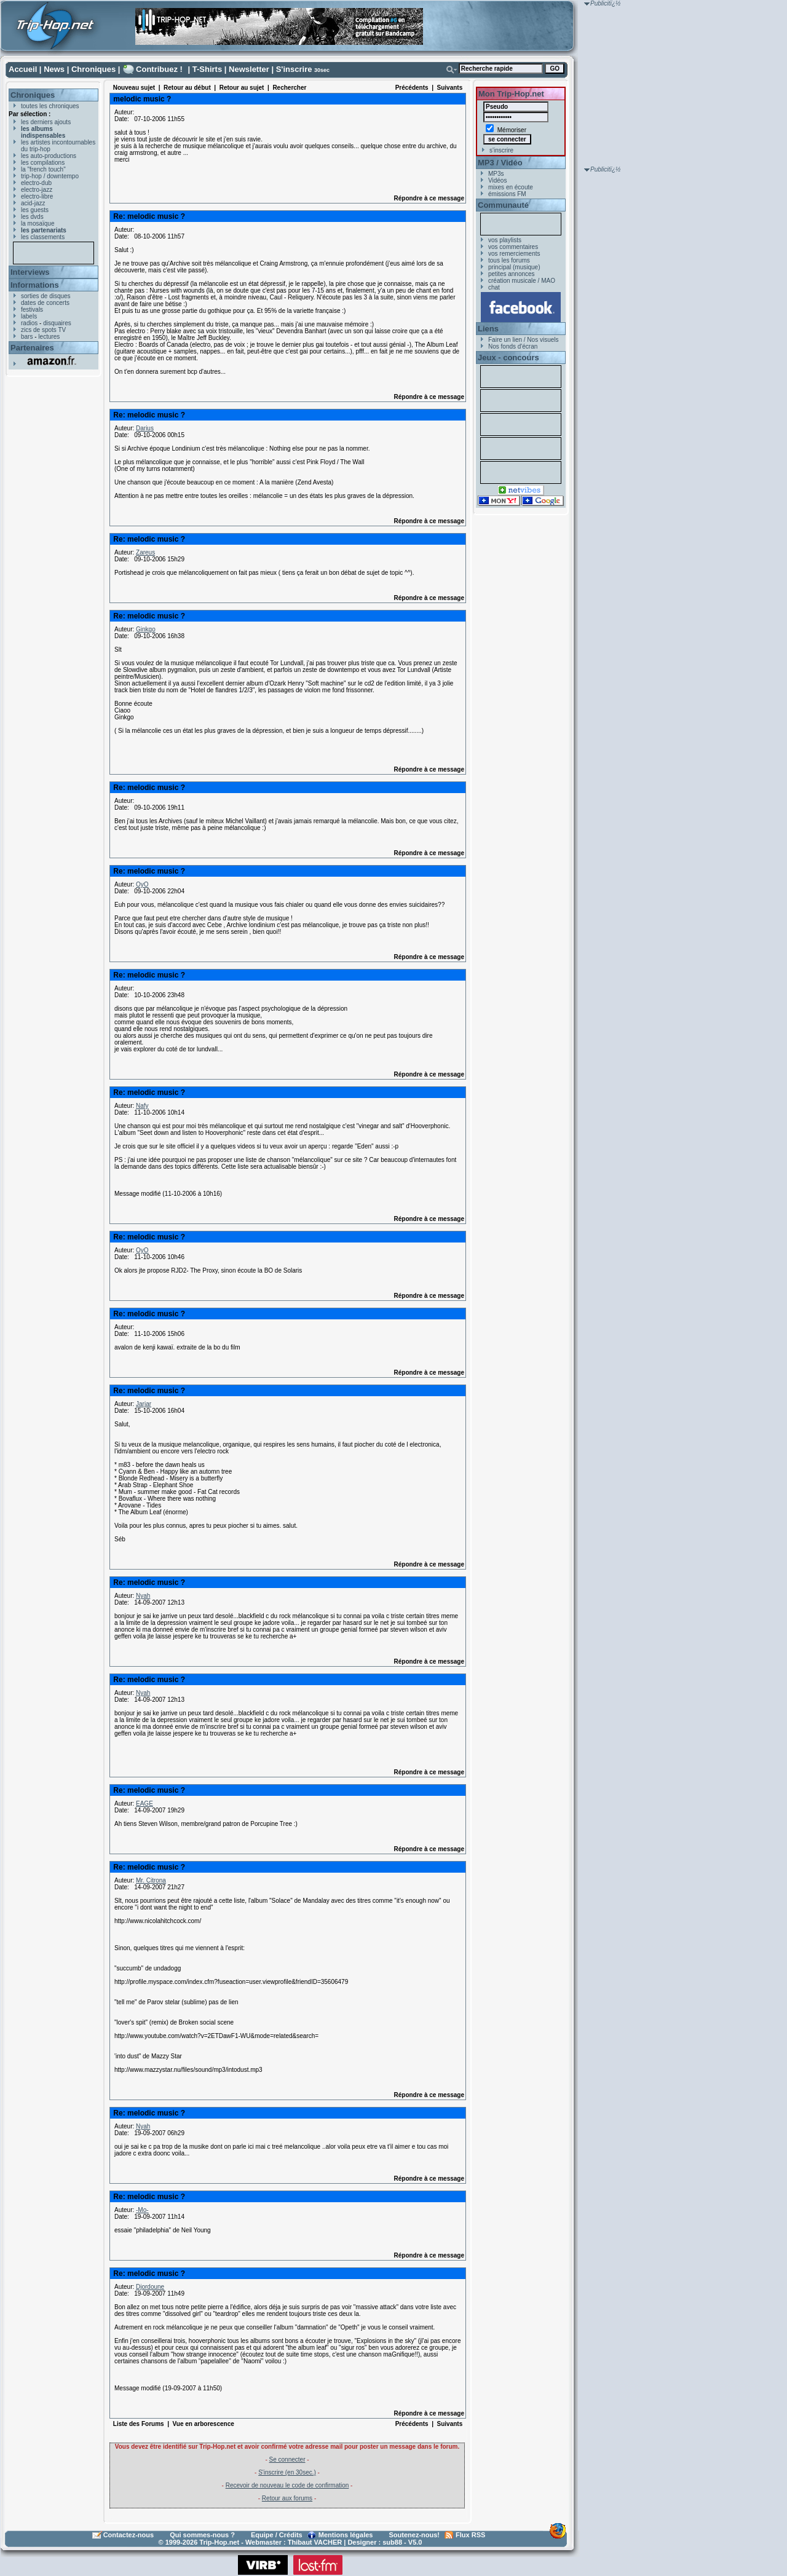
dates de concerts (45, 302)
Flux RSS (470, 2534)
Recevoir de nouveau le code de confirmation (287, 2485)
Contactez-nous (128, 2534)
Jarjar (143, 1404)
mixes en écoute (510, 187)
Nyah (143, 1595)
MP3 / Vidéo (500, 162)
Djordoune (150, 2286)
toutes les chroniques (50, 106)
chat (494, 287)
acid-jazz (33, 203)
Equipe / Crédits (277, 2534)
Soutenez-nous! (414, 2534)
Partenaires (32, 347)
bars (27, 336)
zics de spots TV (43, 329)
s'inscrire (501, 150)
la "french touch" (43, 169)
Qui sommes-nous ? (202, 2534)
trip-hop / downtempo (50, 176)
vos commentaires (513, 246)
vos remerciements (514, 253)
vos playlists (504, 240)
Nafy (142, 1105)
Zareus (145, 552)
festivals (32, 309)
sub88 (392, 2542)
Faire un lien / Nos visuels (523, 339)
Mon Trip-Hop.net (511, 93)
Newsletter (249, 69)
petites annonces (511, 274)
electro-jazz (36, 189)
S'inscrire (294, 69)
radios (29, 323)
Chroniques (93, 69)
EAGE (144, 1803)
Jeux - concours (508, 357)
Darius (145, 428)
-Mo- (142, 2210)
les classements (43, 237)
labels (29, 316)
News (54, 69)
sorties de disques (46, 296)
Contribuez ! (159, 69)
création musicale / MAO (521, 280)
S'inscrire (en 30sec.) (287, 2472)
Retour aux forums (287, 2498)
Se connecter (287, 2459)
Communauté (503, 205)
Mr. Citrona (151, 1880)
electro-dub (36, 183)
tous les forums (509, 260)
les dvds (32, 216)
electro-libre (37, 196)
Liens (488, 328)
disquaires (57, 323)
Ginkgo (146, 629)
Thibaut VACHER (315, 2542)
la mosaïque (37, 223)
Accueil (23, 69)
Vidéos (497, 180)
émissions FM (507, 194)
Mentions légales (345, 2534)
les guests (35, 210)
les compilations (43, 162)
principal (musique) (514, 267)
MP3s (496, 173)
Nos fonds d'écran (512, 346)
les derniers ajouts (46, 122)
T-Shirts (207, 69)
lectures (49, 336)
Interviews (30, 272)
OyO (142, 884)
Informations (34, 285)
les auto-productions (48, 155)
